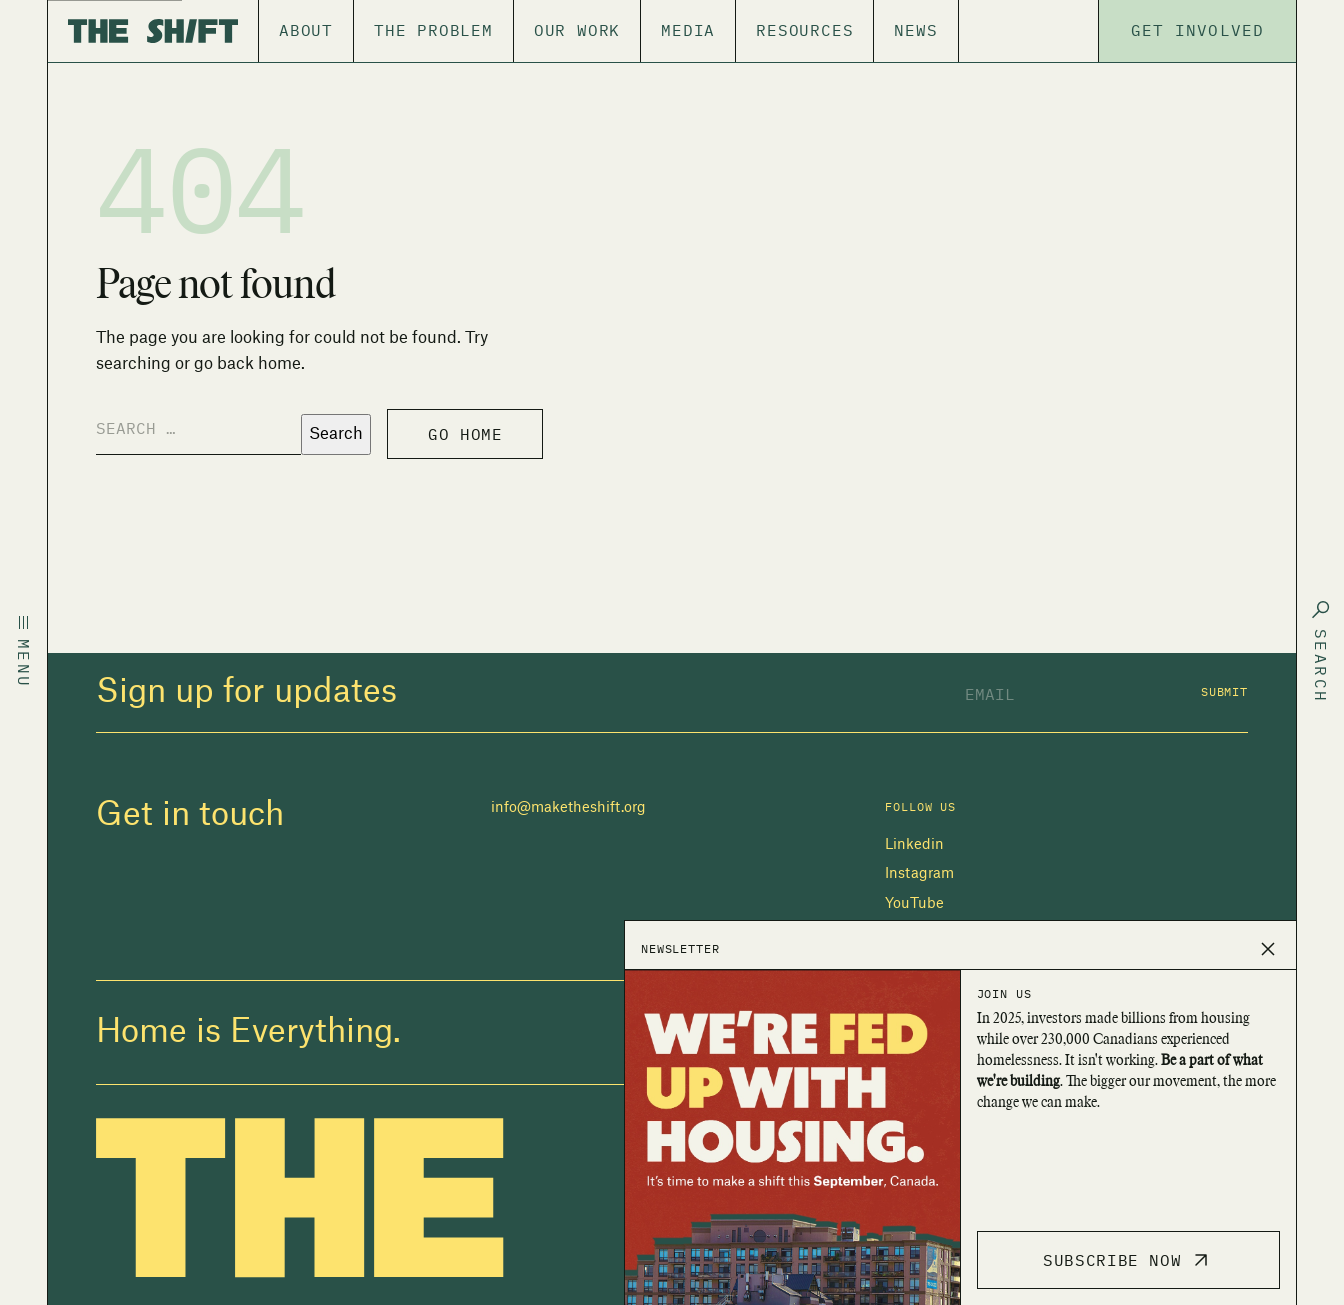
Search (336, 434)
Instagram (919, 874)
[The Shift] (153, 31)
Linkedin (914, 845)
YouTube (914, 904)
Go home (465, 434)
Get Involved (1197, 30)
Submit (1224, 691)
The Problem (433, 30)
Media (688, 30)
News (915, 30)
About (306, 30)
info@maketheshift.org (568, 808)
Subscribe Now (1128, 1260)
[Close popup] (1268, 949)
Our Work (577, 30)
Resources (804, 30)
